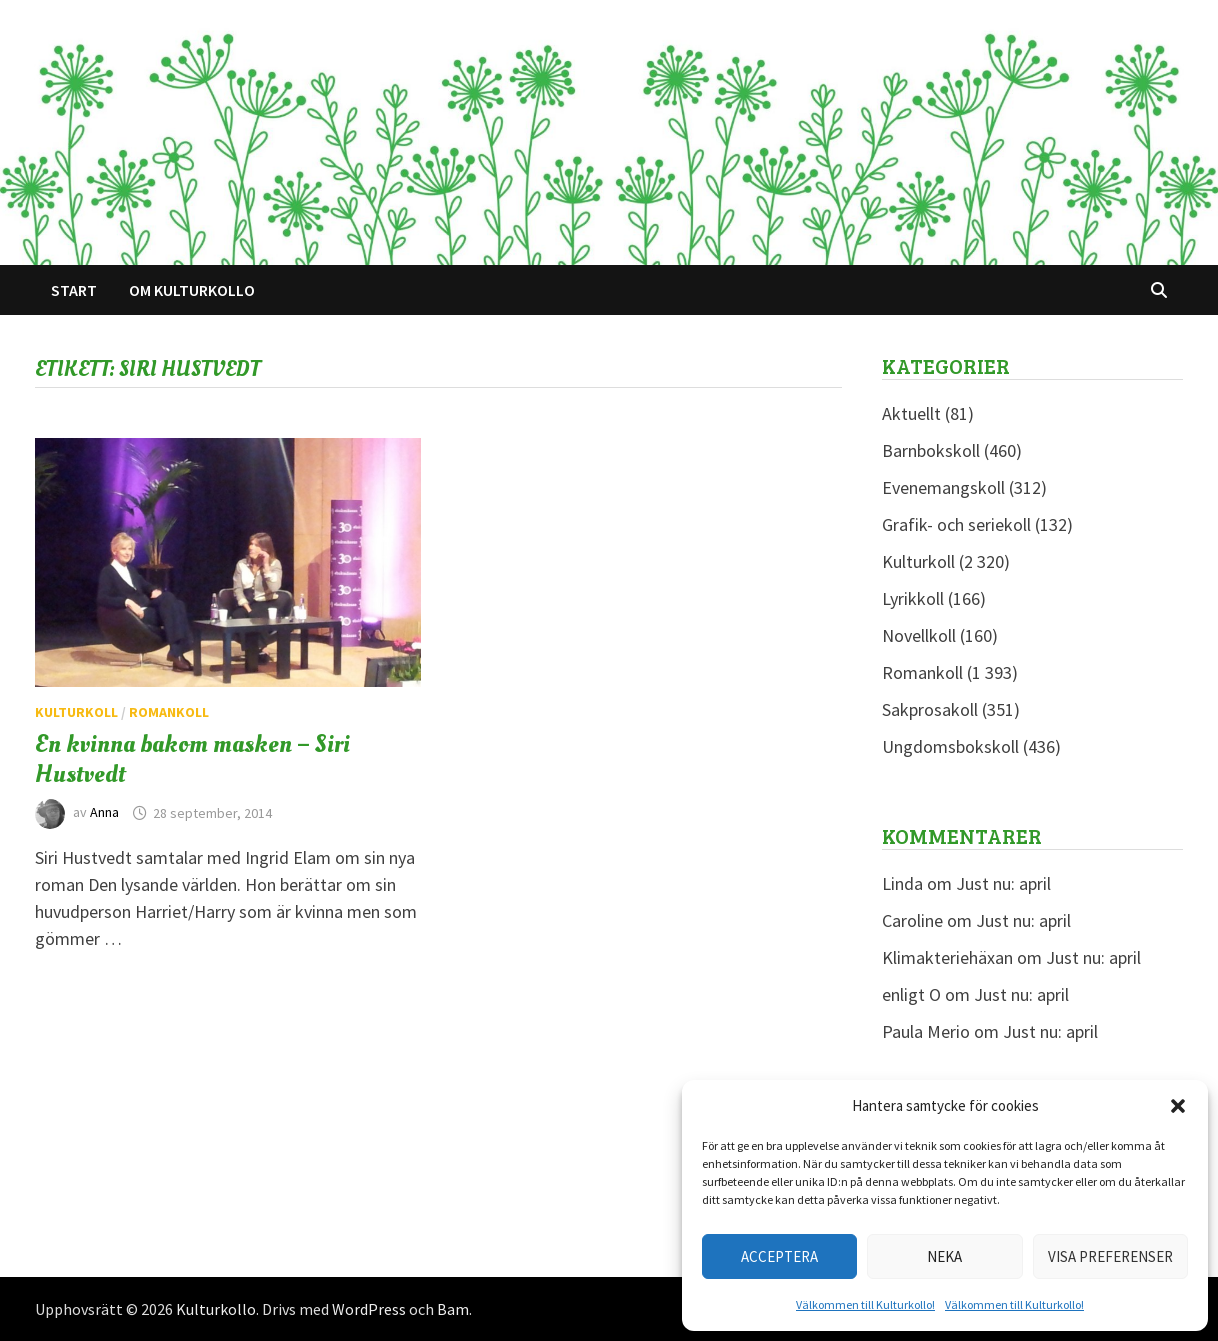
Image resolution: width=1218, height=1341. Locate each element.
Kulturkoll (76, 712)
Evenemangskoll (943, 487)
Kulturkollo (216, 1309)
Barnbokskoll (931, 450)
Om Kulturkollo (192, 290)
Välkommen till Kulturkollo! (865, 1304)
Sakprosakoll (930, 709)
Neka (944, 1256)
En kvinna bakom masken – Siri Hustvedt (192, 759)
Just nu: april (1003, 883)
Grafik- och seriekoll (956, 524)
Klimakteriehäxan (947, 957)
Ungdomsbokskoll (950, 746)
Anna (104, 813)
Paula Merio (926, 1031)
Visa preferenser (1110, 1256)
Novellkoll (919, 635)
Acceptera (779, 1256)
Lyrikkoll (913, 598)
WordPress (369, 1309)
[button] (1178, 1106)
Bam (453, 1309)
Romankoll (169, 712)
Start (74, 290)
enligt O (911, 994)
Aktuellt (911, 413)
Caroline (912, 920)
